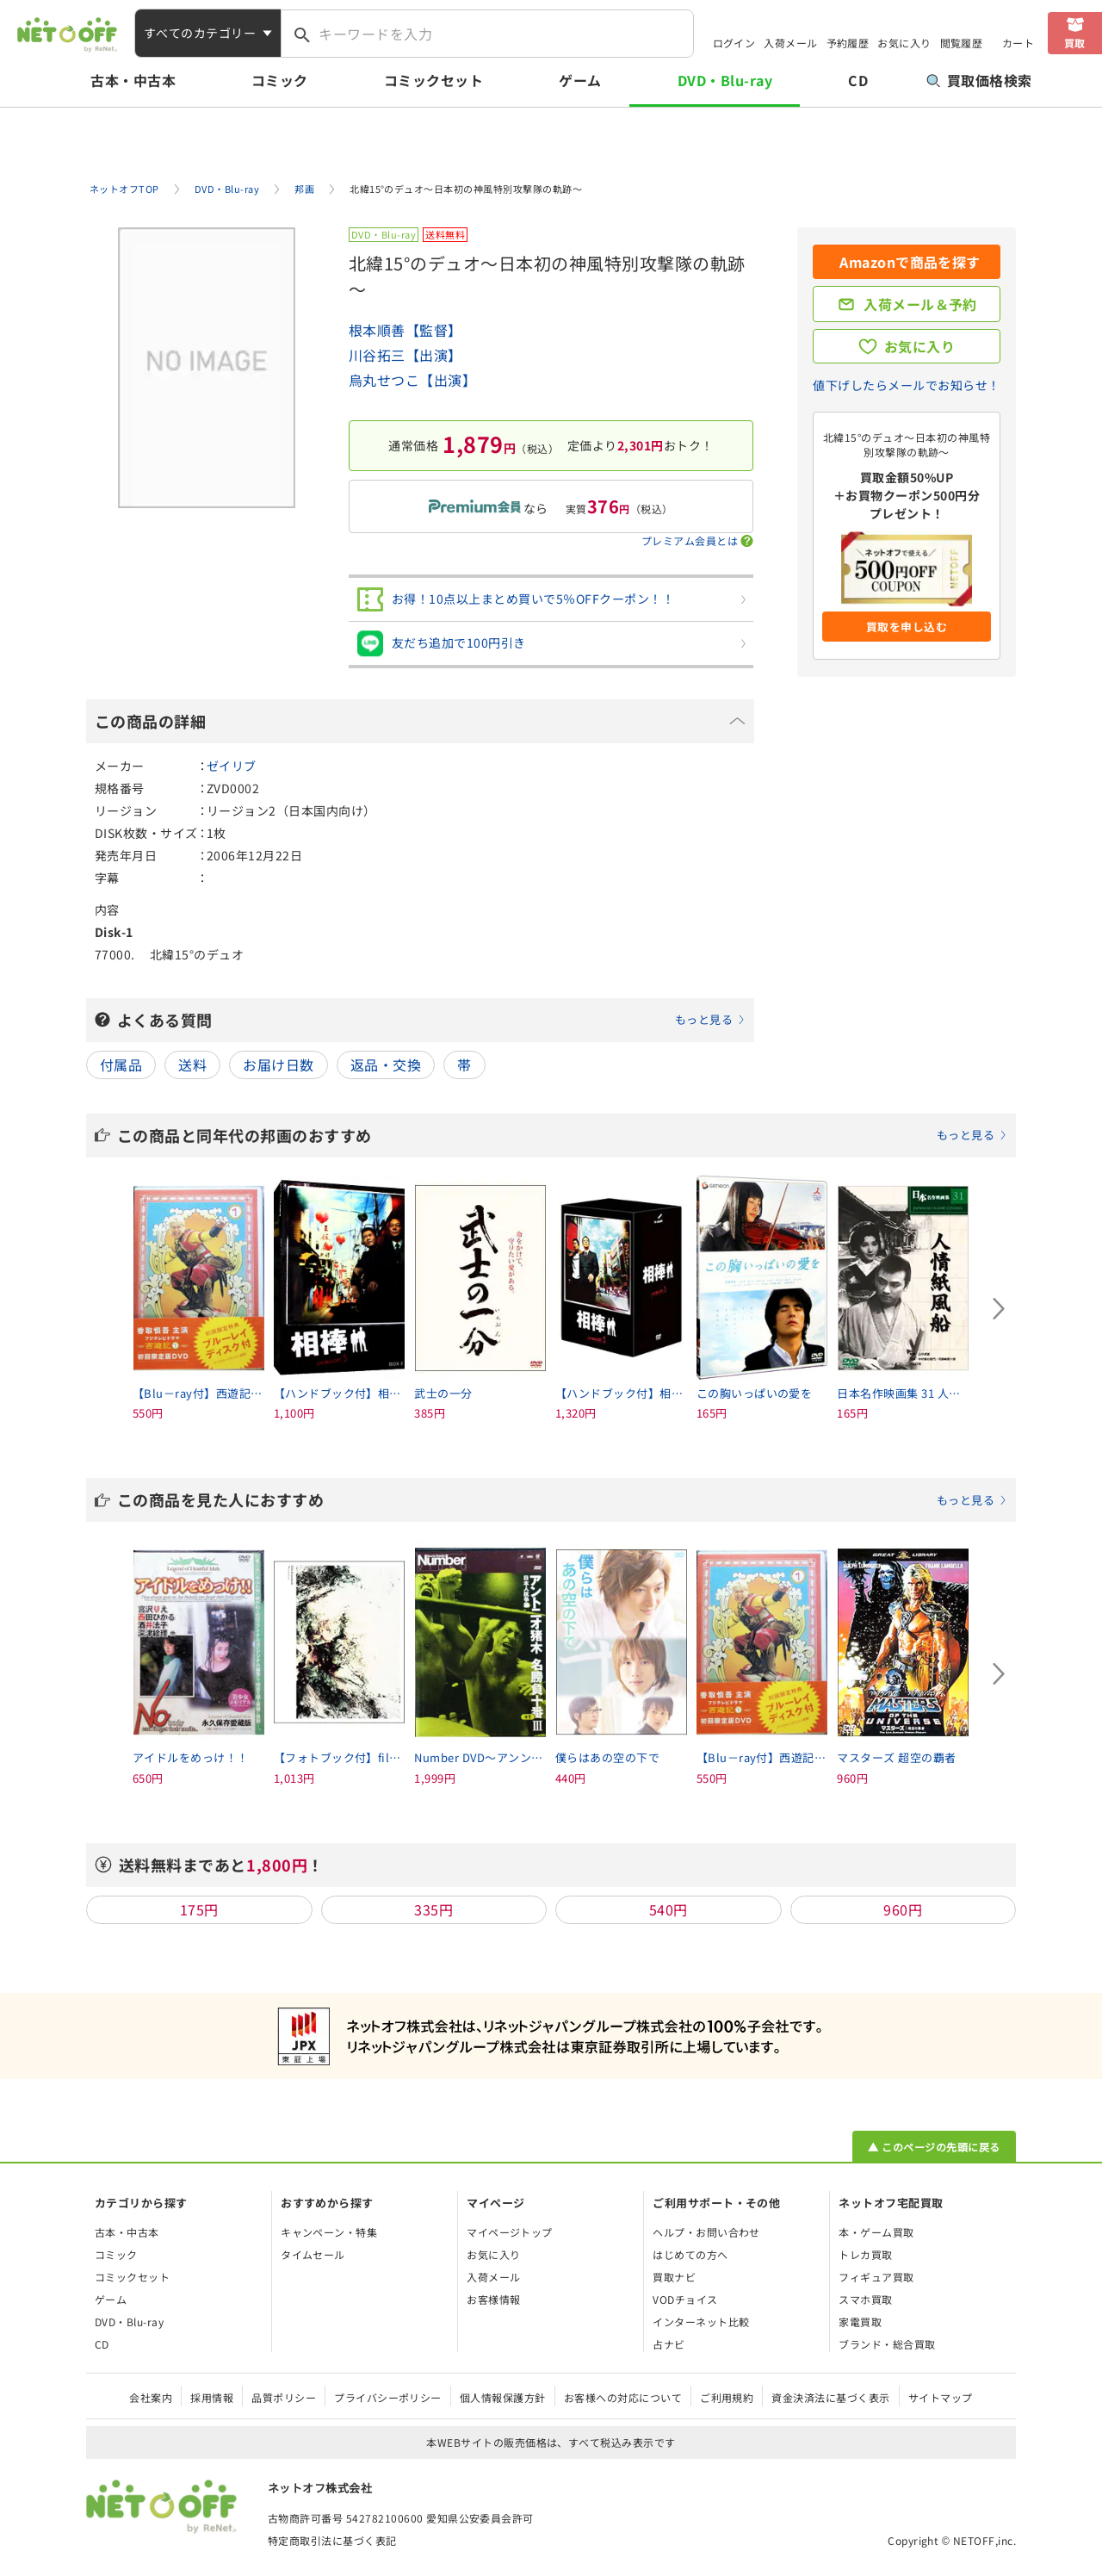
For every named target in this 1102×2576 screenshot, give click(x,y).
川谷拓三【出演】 (405, 355)
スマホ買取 (865, 2299)
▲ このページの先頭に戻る (934, 2146)
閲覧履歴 (961, 42)
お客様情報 (493, 2299)
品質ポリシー (283, 2397)
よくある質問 (431, 1020)
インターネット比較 (701, 2321)
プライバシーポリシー (388, 2397)
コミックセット (433, 80)
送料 (192, 1064)
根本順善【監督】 (405, 330)
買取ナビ (674, 2276)
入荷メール (790, 42)
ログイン (734, 42)
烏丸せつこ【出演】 (412, 379)
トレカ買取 (865, 2254)
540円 (668, 1909)
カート (1018, 42)
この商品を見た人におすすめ (562, 1499)
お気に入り (904, 42)
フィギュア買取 (876, 2276)
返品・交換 (385, 1064)
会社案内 (150, 2397)
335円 (433, 1909)
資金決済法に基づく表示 (830, 2397)
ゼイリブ (232, 765)
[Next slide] (998, 1309)
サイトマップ (940, 2397)
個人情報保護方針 (503, 2397)
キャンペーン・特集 (329, 2232)
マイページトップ (510, 2232)
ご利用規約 (726, 2397)
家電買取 (860, 2321)
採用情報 (211, 2397)
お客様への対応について (623, 2397)
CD (858, 80)
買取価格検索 (979, 80)
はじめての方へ (690, 2254)
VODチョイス (685, 2299)
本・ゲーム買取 (876, 2232)
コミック (279, 80)
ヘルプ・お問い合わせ (706, 2232)
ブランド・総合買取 (887, 2344)
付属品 (121, 1064)
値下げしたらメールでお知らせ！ (906, 385)
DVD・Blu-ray (725, 80)
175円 (199, 1909)
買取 (1075, 42)
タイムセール (313, 2254)
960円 (902, 1909)
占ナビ (668, 2344)
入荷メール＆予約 (920, 304)
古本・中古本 (133, 80)
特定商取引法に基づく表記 (332, 2540)
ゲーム (580, 80)
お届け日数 (278, 1064)
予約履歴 (848, 42)
